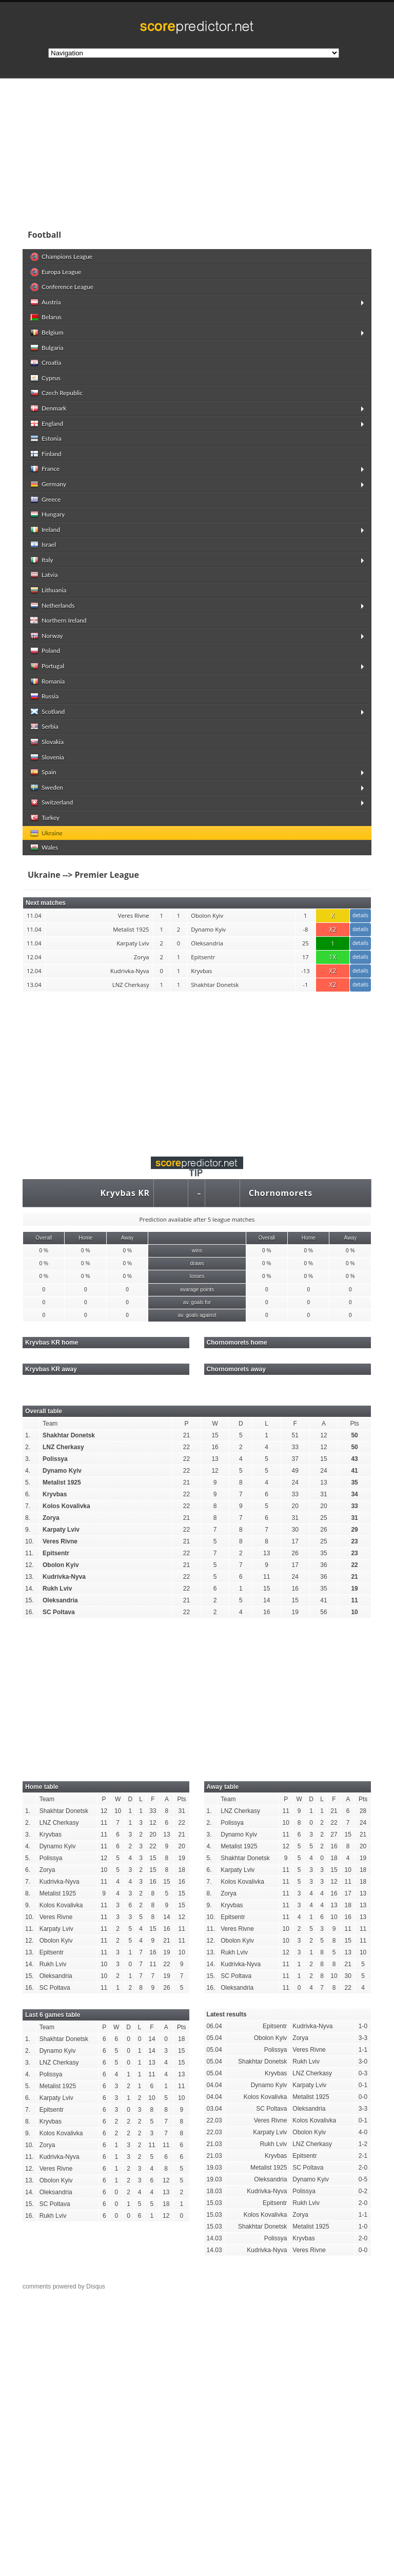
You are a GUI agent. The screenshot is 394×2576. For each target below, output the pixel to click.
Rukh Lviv (57, 1588)
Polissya (55, 1458)
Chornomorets (280, 1193)
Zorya (51, 1517)
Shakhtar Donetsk (69, 1435)
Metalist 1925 (62, 1482)
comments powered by (64, 2286)
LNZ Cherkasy (63, 1447)
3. (27, 1458)
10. (29, 1541)
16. (29, 1612)
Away (127, 1238)
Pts (354, 1423)
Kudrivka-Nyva (64, 1576)
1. (27, 1435)
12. (29, 1565)
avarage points (197, 1289)
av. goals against (197, 1315)
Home (85, 1238)
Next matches (46, 903)
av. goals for (197, 1302)
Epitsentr (56, 1553)
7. (27, 1506)
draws (197, 1263)
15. (29, 1600)
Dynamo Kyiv (62, 1470)
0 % (44, 1250)
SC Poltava (59, 1612)
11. (29, 1553)
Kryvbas (55, 1494)
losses (197, 1276)
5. (27, 1482)
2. (27, 1447)
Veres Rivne (60, 1541)
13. (29, 1576)
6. (27, 1494)
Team (50, 1423)
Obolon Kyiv (61, 1565)
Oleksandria (60, 1600)
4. (27, 1470)
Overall (43, 1238)
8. (27, 1517)
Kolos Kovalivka (66, 1506)
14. (29, 1588)
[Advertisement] (197, 150)
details (360, 915)
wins (197, 1250)
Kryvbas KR (124, 1193)
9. (27, 1529)
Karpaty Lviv (61, 1529)
